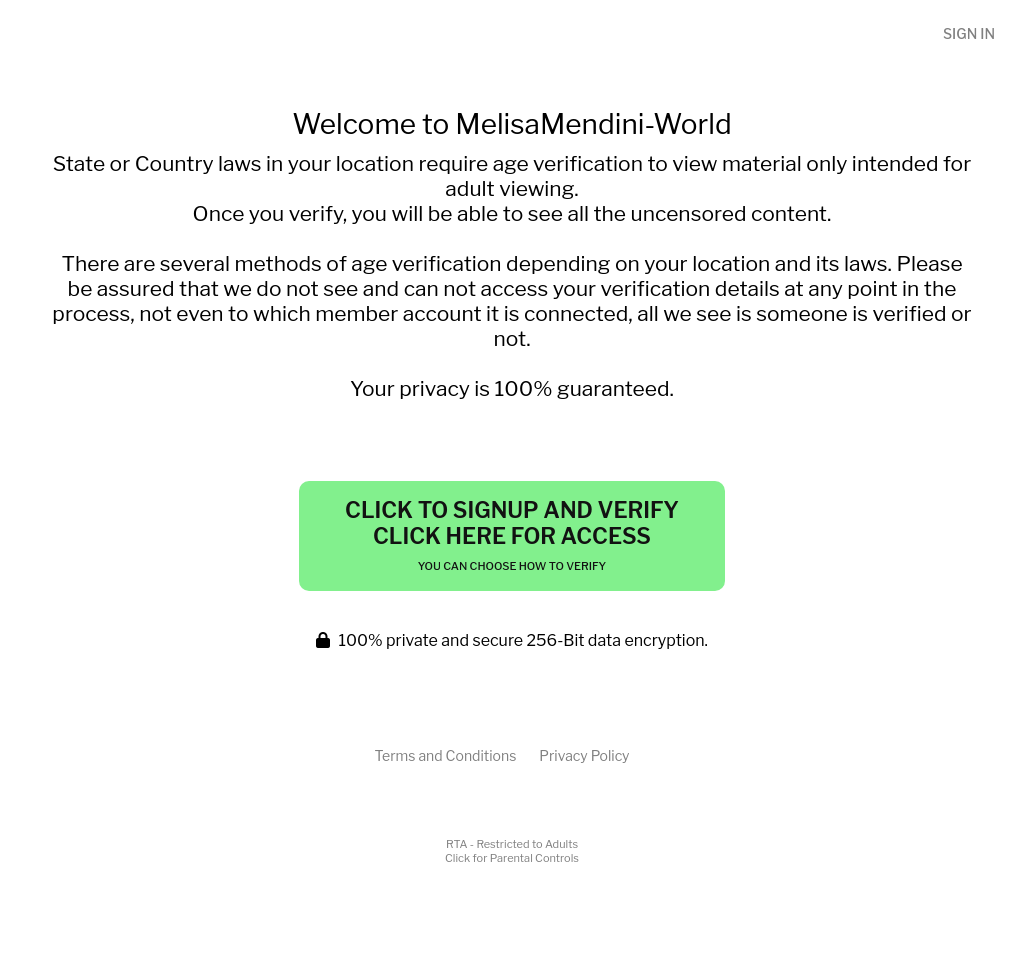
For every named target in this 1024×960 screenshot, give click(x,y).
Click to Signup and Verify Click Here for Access (512, 535)
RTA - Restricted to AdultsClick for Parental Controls (512, 851)
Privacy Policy (584, 755)
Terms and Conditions (445, 755)
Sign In (969, 33)
